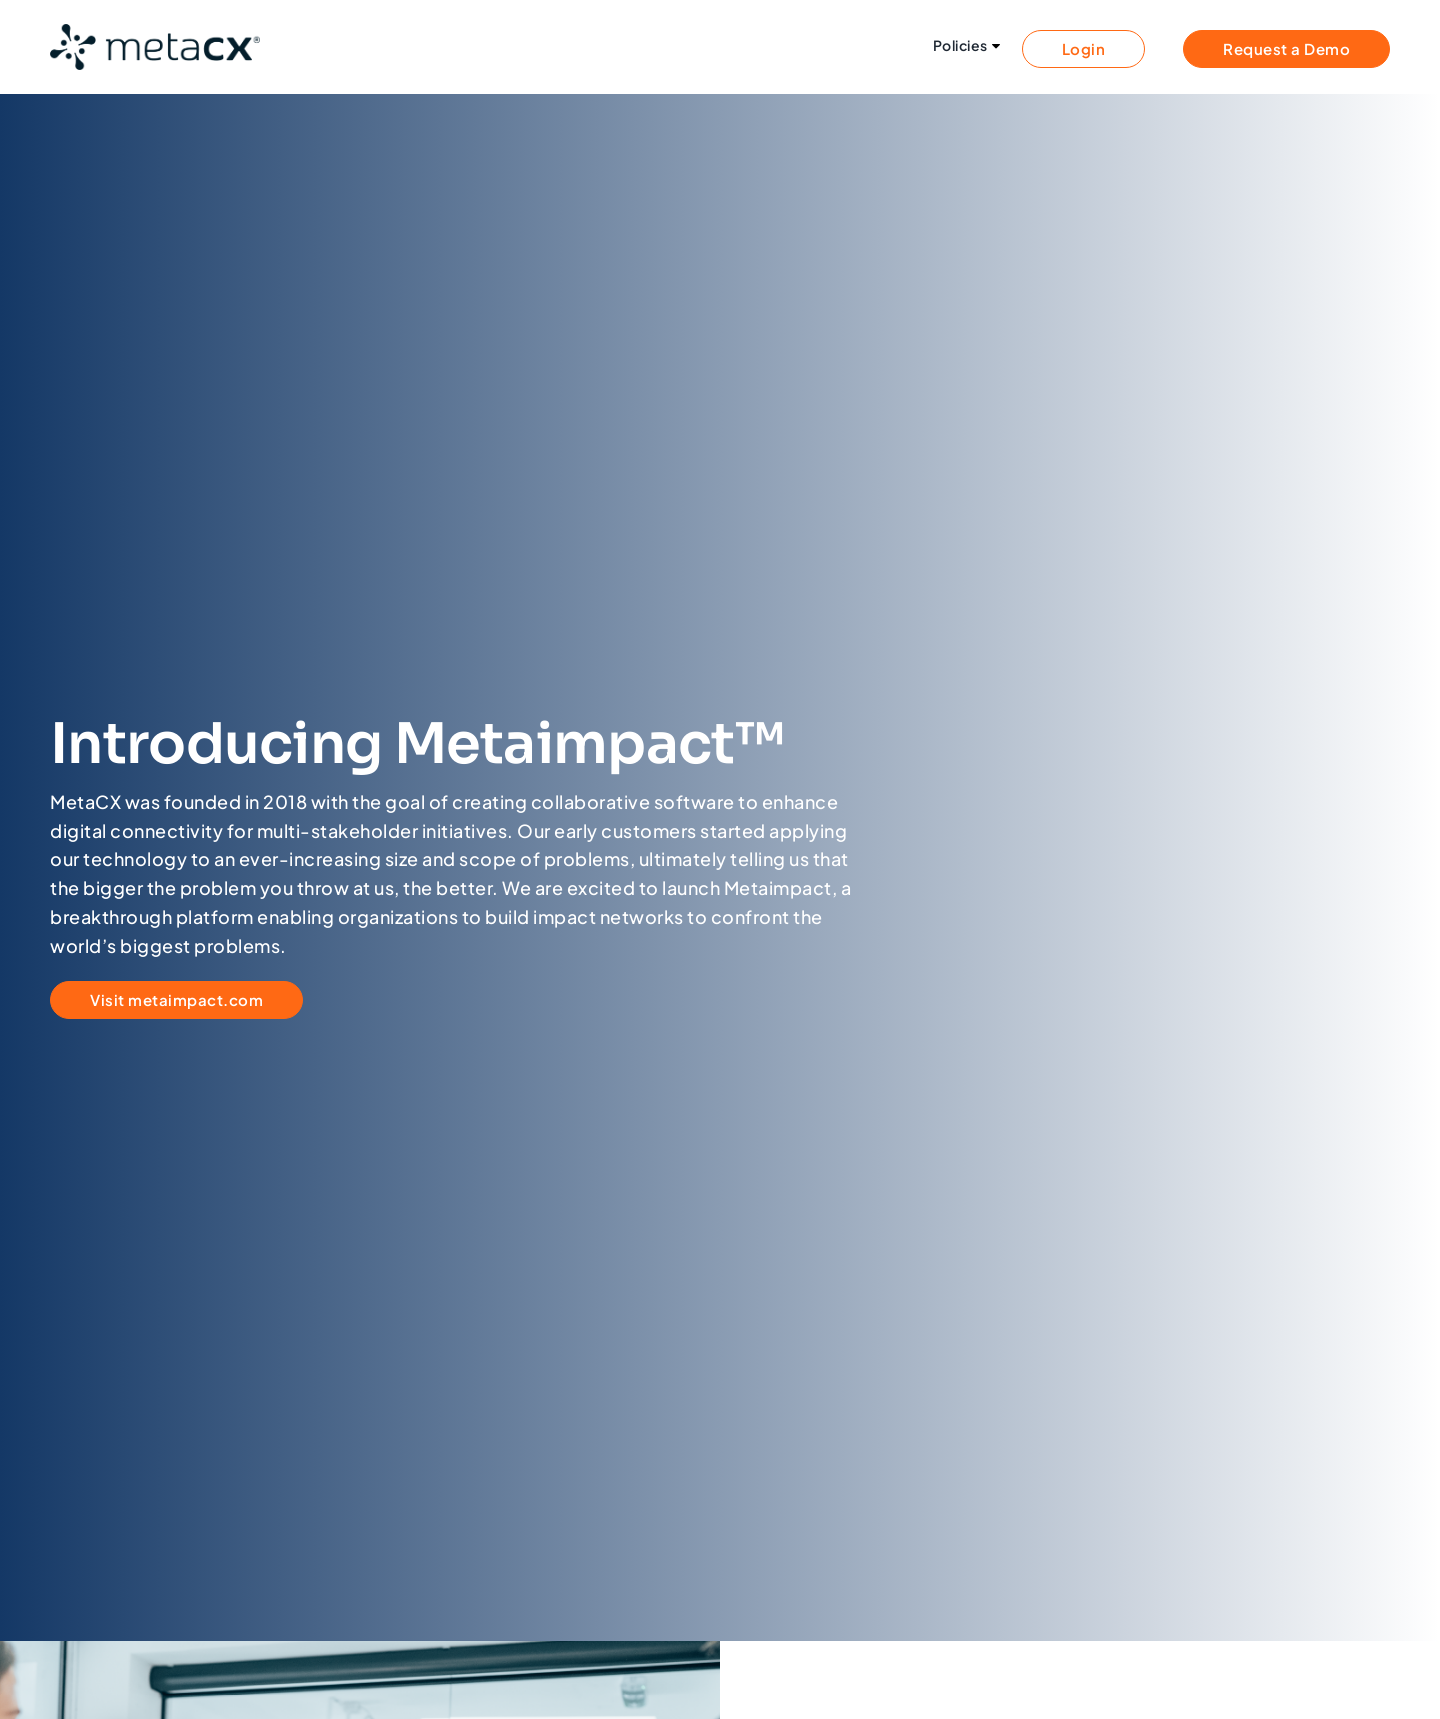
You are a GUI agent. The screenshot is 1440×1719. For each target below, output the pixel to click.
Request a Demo (1286, 48)
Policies (960, 45)
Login (1084, 48)
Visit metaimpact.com (176, 999)
